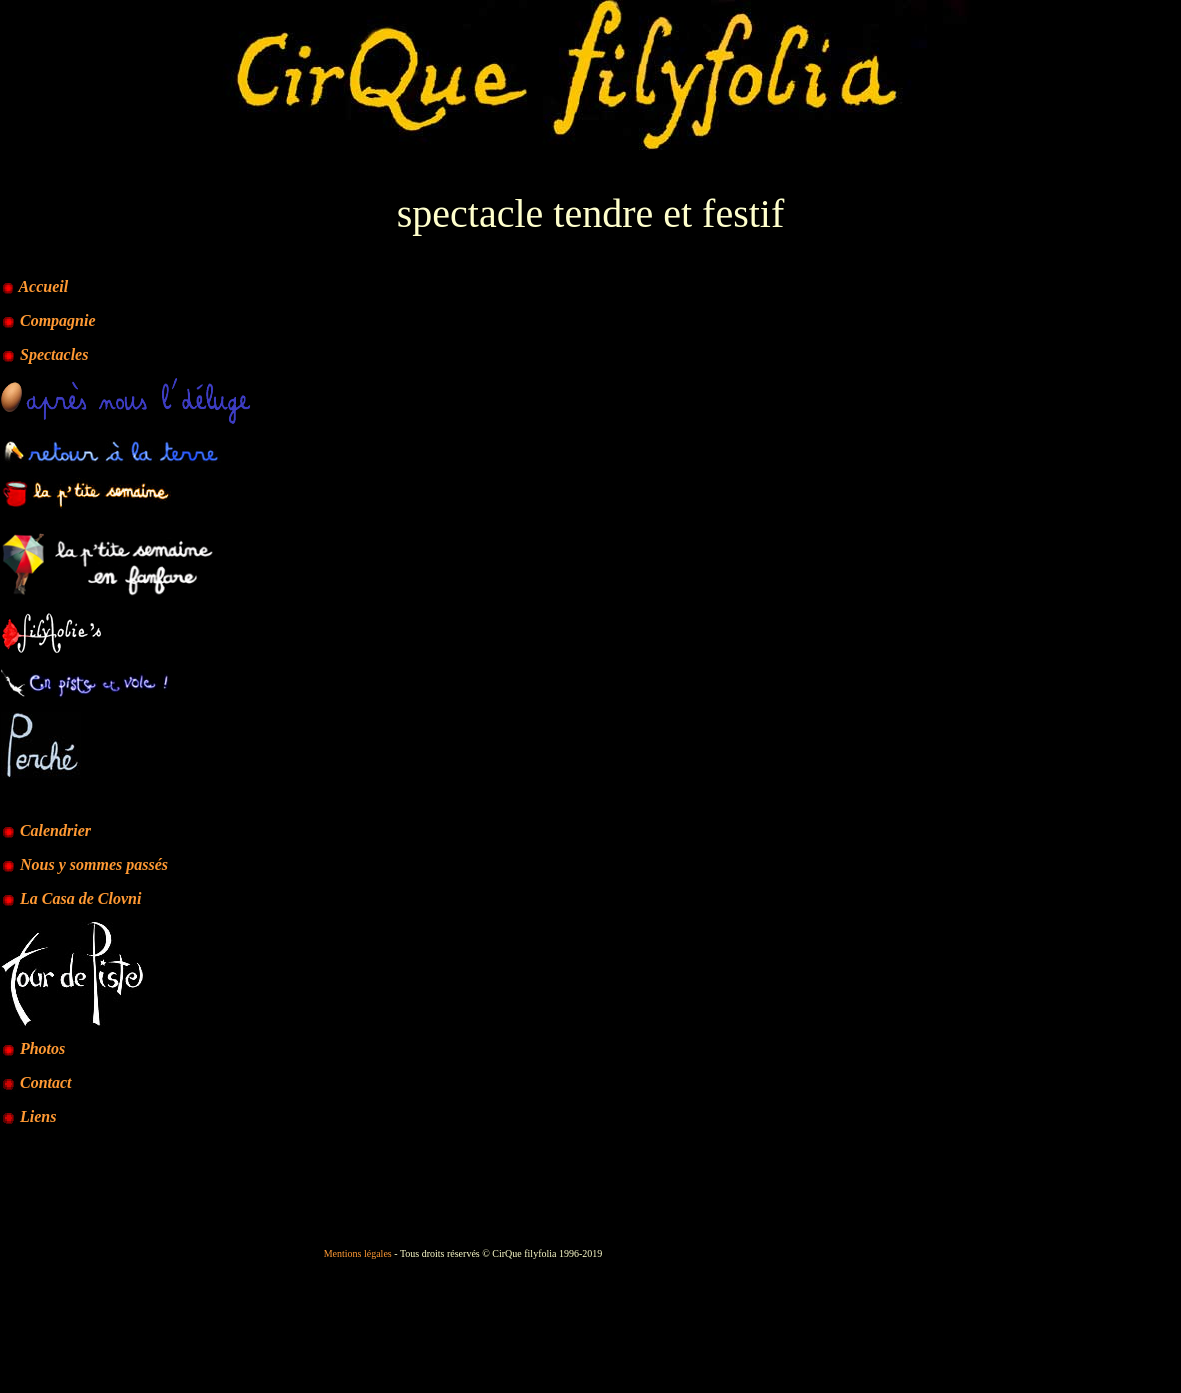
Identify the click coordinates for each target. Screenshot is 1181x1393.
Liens (38, 1116)
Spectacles (54, 354)
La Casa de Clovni (71, 898)
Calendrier (55, 830)
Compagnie (58, 320)
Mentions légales (358, 1253)
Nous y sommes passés (84, 864)
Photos (42, 1048)
